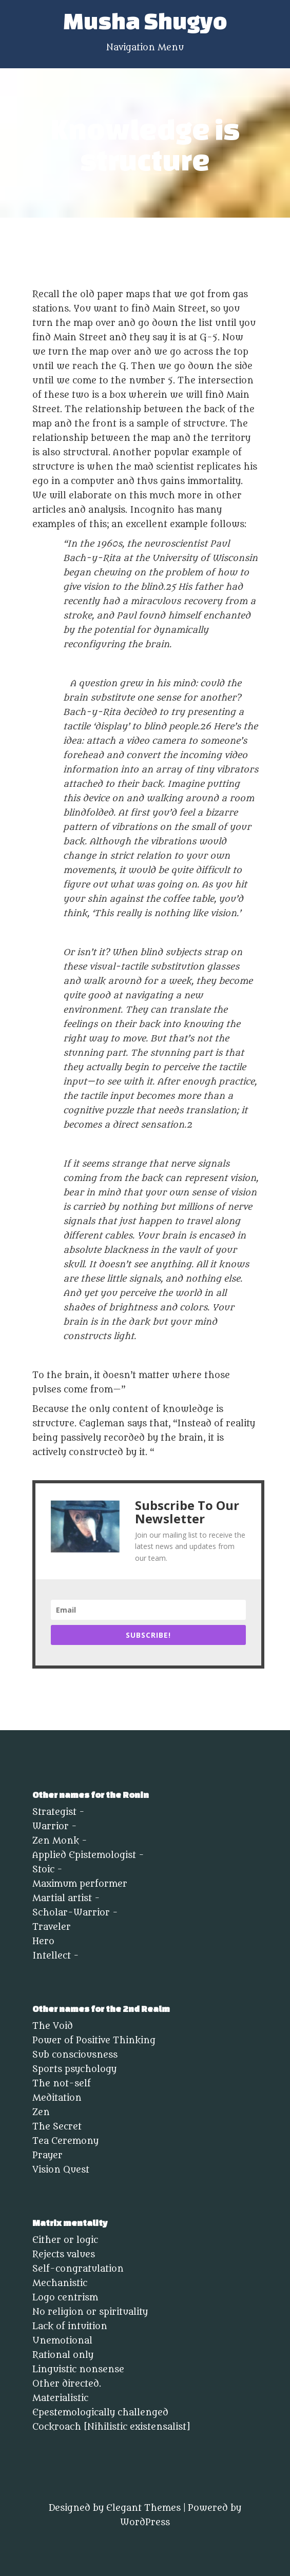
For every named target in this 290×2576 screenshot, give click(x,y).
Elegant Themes (143, 2508)
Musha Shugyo (145, 21)
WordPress (145, 2522)
